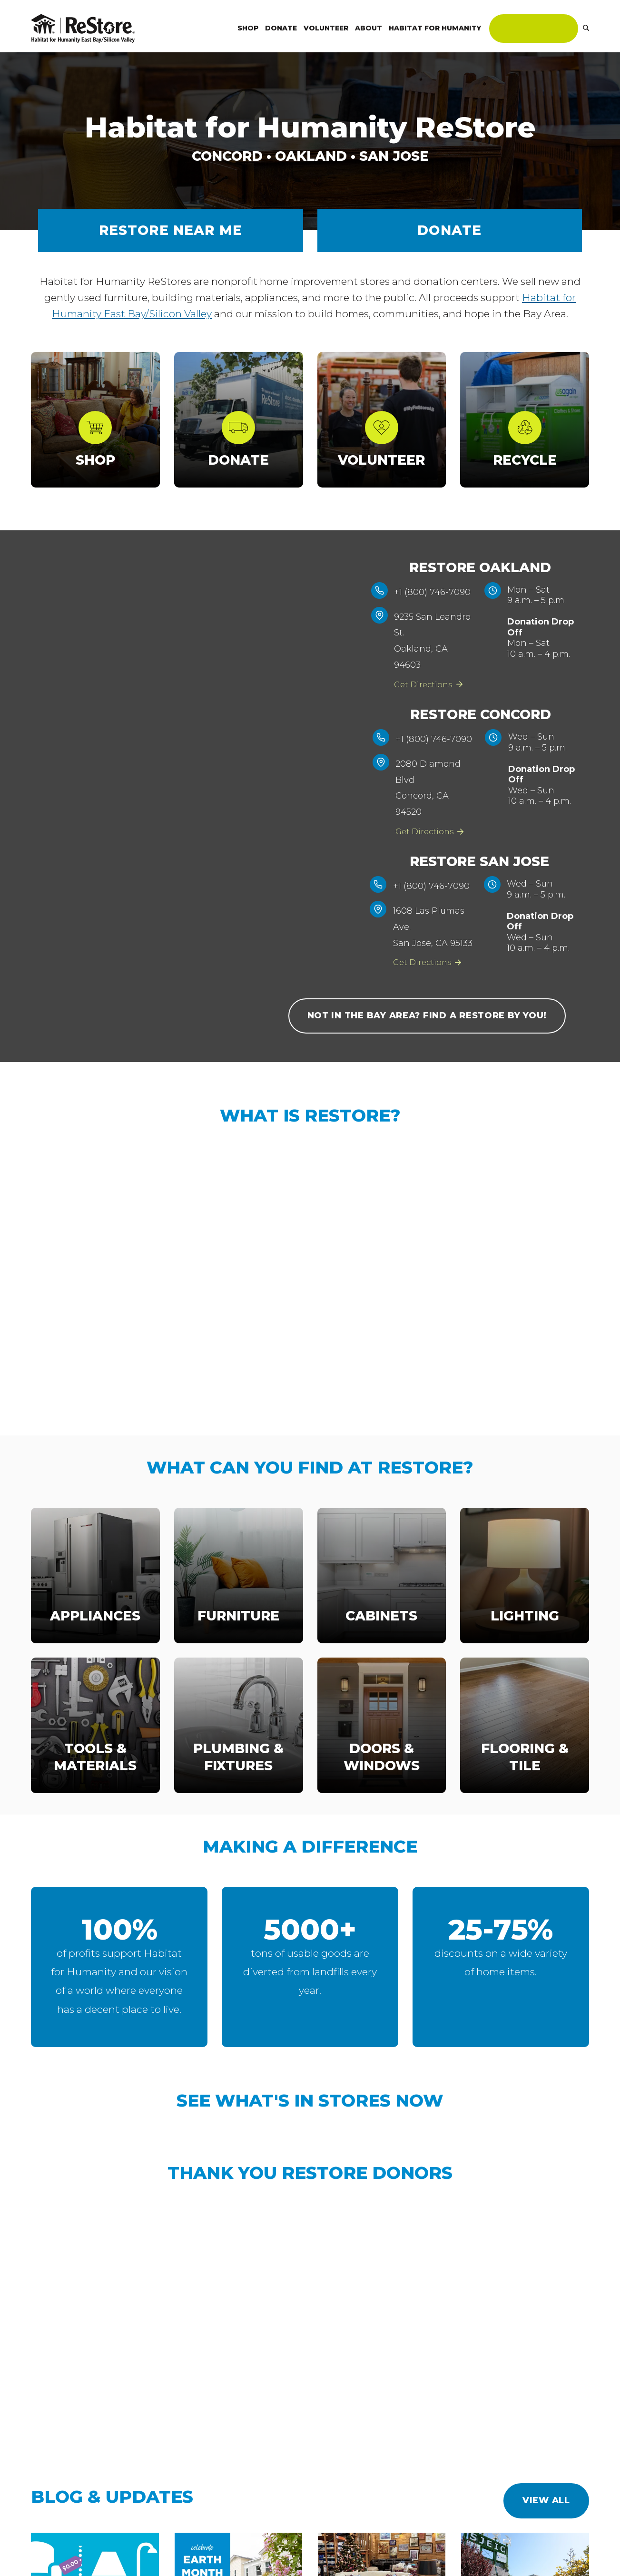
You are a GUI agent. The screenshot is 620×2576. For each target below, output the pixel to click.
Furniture (238, 1631)
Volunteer (381, 460)
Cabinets (381, 1631)
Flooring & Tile (525, 1772)
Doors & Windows (382, 1772)
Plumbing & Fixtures (238, 1772)
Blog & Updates (112, 2512)
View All (546, 2516)
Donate (449, 230)
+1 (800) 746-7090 (438, 592)
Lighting (525, 1631)
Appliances (95, 1631)
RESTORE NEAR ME (170, 230)
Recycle (525, 460)
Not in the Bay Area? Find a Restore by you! (427, 1031)
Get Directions (434, 684)
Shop (95, 460)
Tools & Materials (95, 1772)
